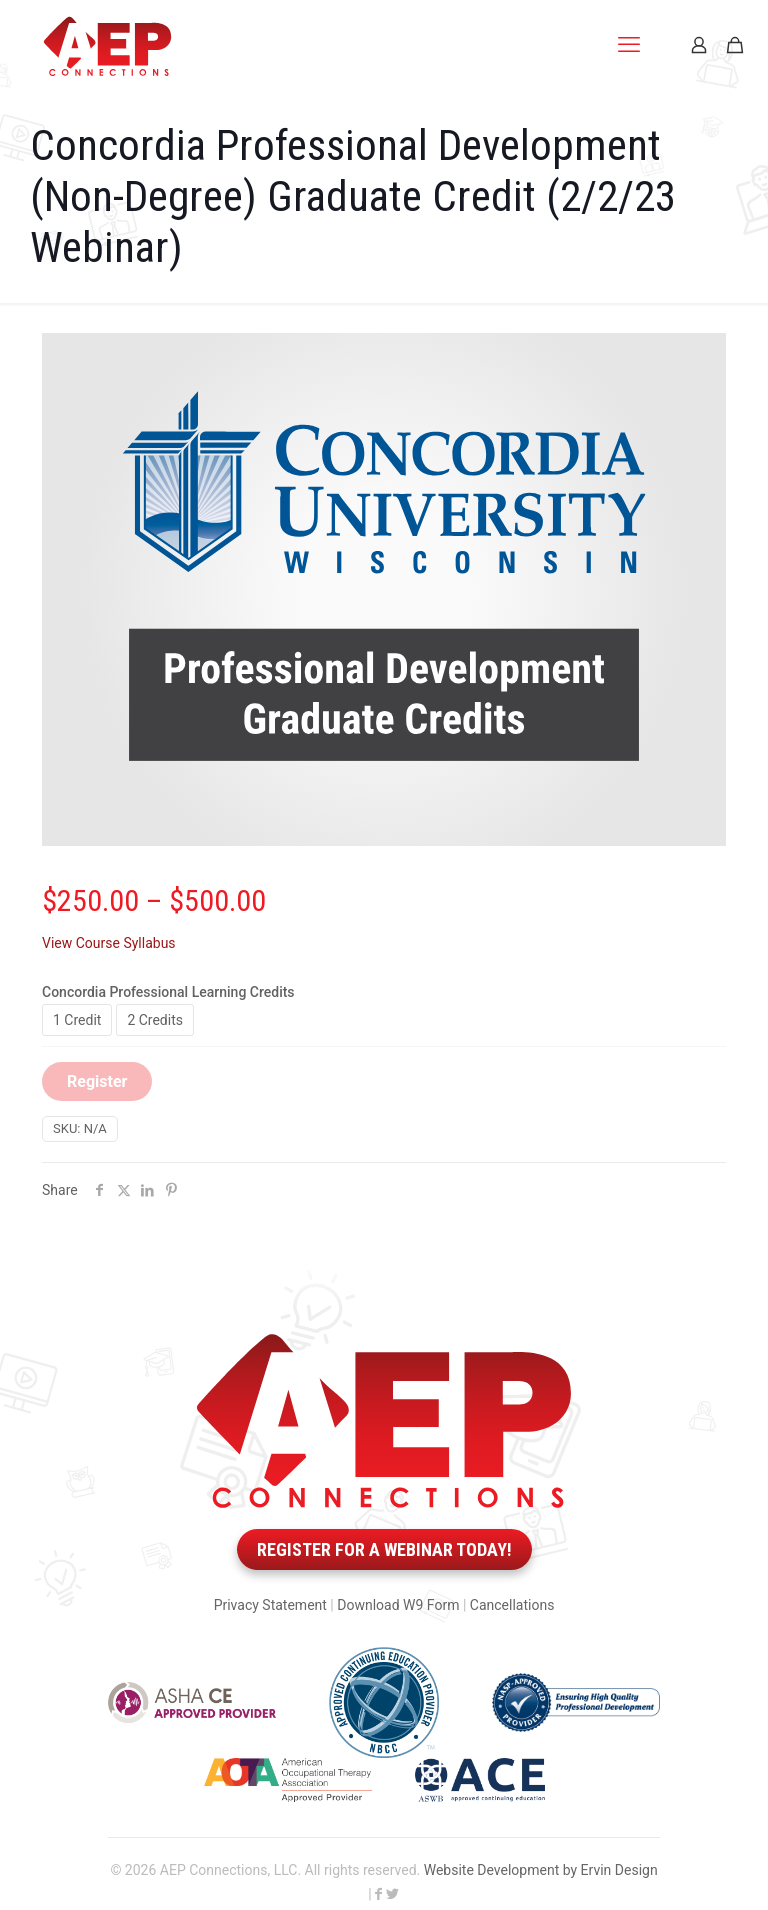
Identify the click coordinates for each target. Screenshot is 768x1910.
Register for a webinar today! (384, 1549)
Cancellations (512, 1605)
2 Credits (155, 1020)
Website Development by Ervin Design (541, 1870)
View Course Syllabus (109, 943)
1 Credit (77, 1020)
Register (97, 1081)
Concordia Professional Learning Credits (168, 992)
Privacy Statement (270, 1605)
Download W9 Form (398, 1605)
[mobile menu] (629, 45)
